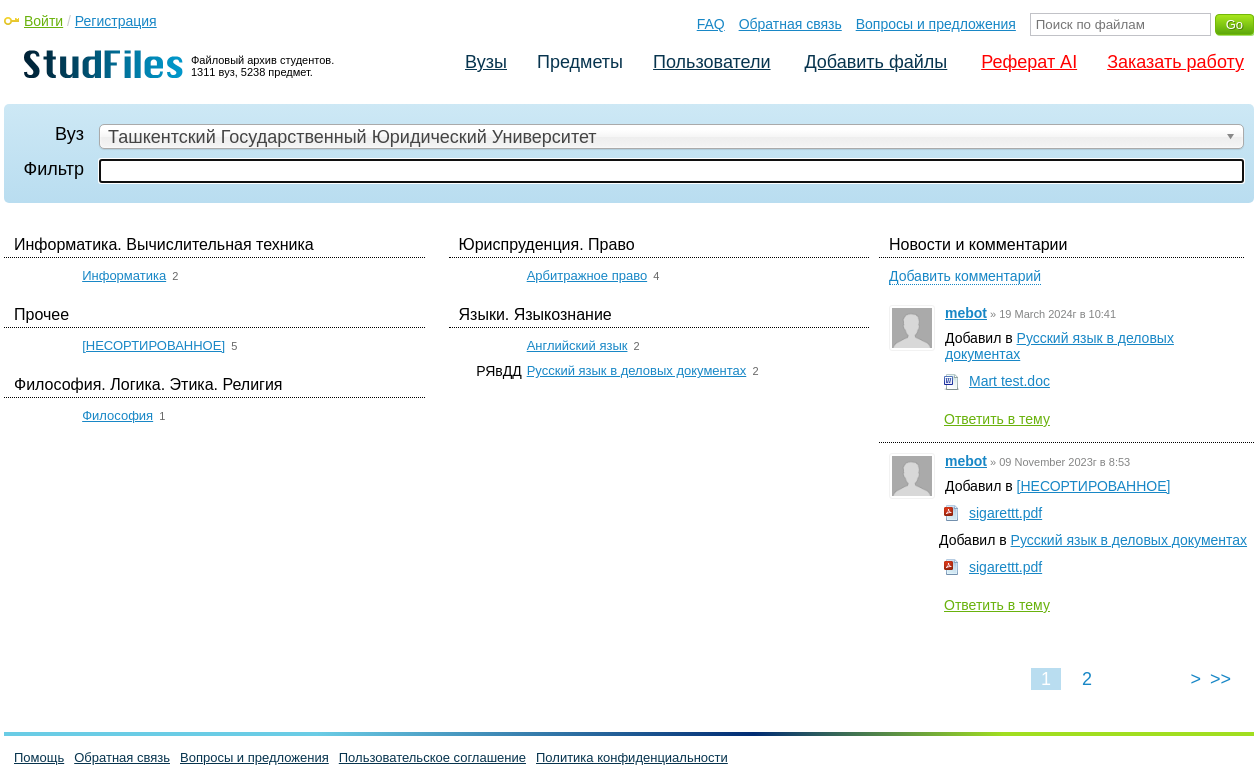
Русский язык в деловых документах (637, 370)
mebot (966, 313)
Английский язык (577, 345)
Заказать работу (1175, 62)
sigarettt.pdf (1005, 513)
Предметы (580, 62)
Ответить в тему (997, 419)
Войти (43, 21)
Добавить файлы (875, 62)
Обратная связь (790, 24)
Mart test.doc (1009, 381)
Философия (117, 415)
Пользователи (711, 62)
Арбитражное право (587, 275)
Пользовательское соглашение (432, 757)
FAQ (711, 24)
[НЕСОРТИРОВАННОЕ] (153, 345)
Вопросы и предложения (936, 24)
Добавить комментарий (965, 276)
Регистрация (116, 21)
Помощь (39, 757)
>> (1220, 679)
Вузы (486, 62)
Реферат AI (1029, 62)
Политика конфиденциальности (632, 757)
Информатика (124, 275)
